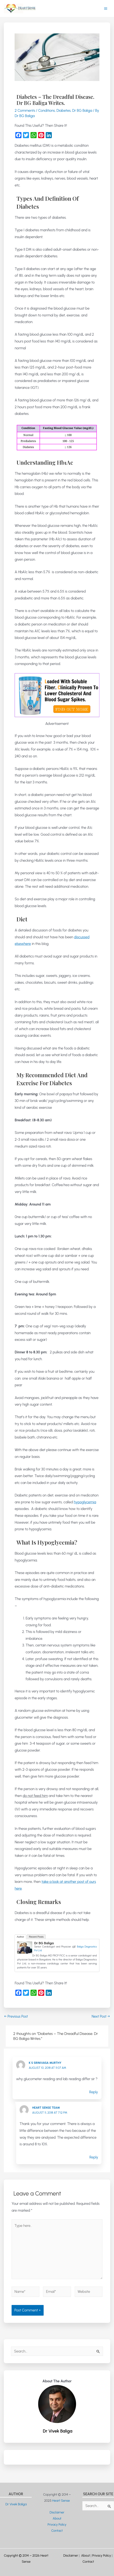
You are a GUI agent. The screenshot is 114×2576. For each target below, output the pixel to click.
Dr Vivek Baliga (64, 2436)
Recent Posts (36, 1942)
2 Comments (25, 116)
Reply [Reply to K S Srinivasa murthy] (93, 2097)
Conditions (46, 116)
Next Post (101, 2022)
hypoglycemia (85, 1507)
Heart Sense (60, 2500)
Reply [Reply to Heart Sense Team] (94, 2162)
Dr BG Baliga (82, 116)
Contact (57, 2530)
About (57, 2518)
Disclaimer (57, 2512)
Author (20, 1942)
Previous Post (16, 2022)
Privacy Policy (57, 2524)
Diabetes (64, 116)
